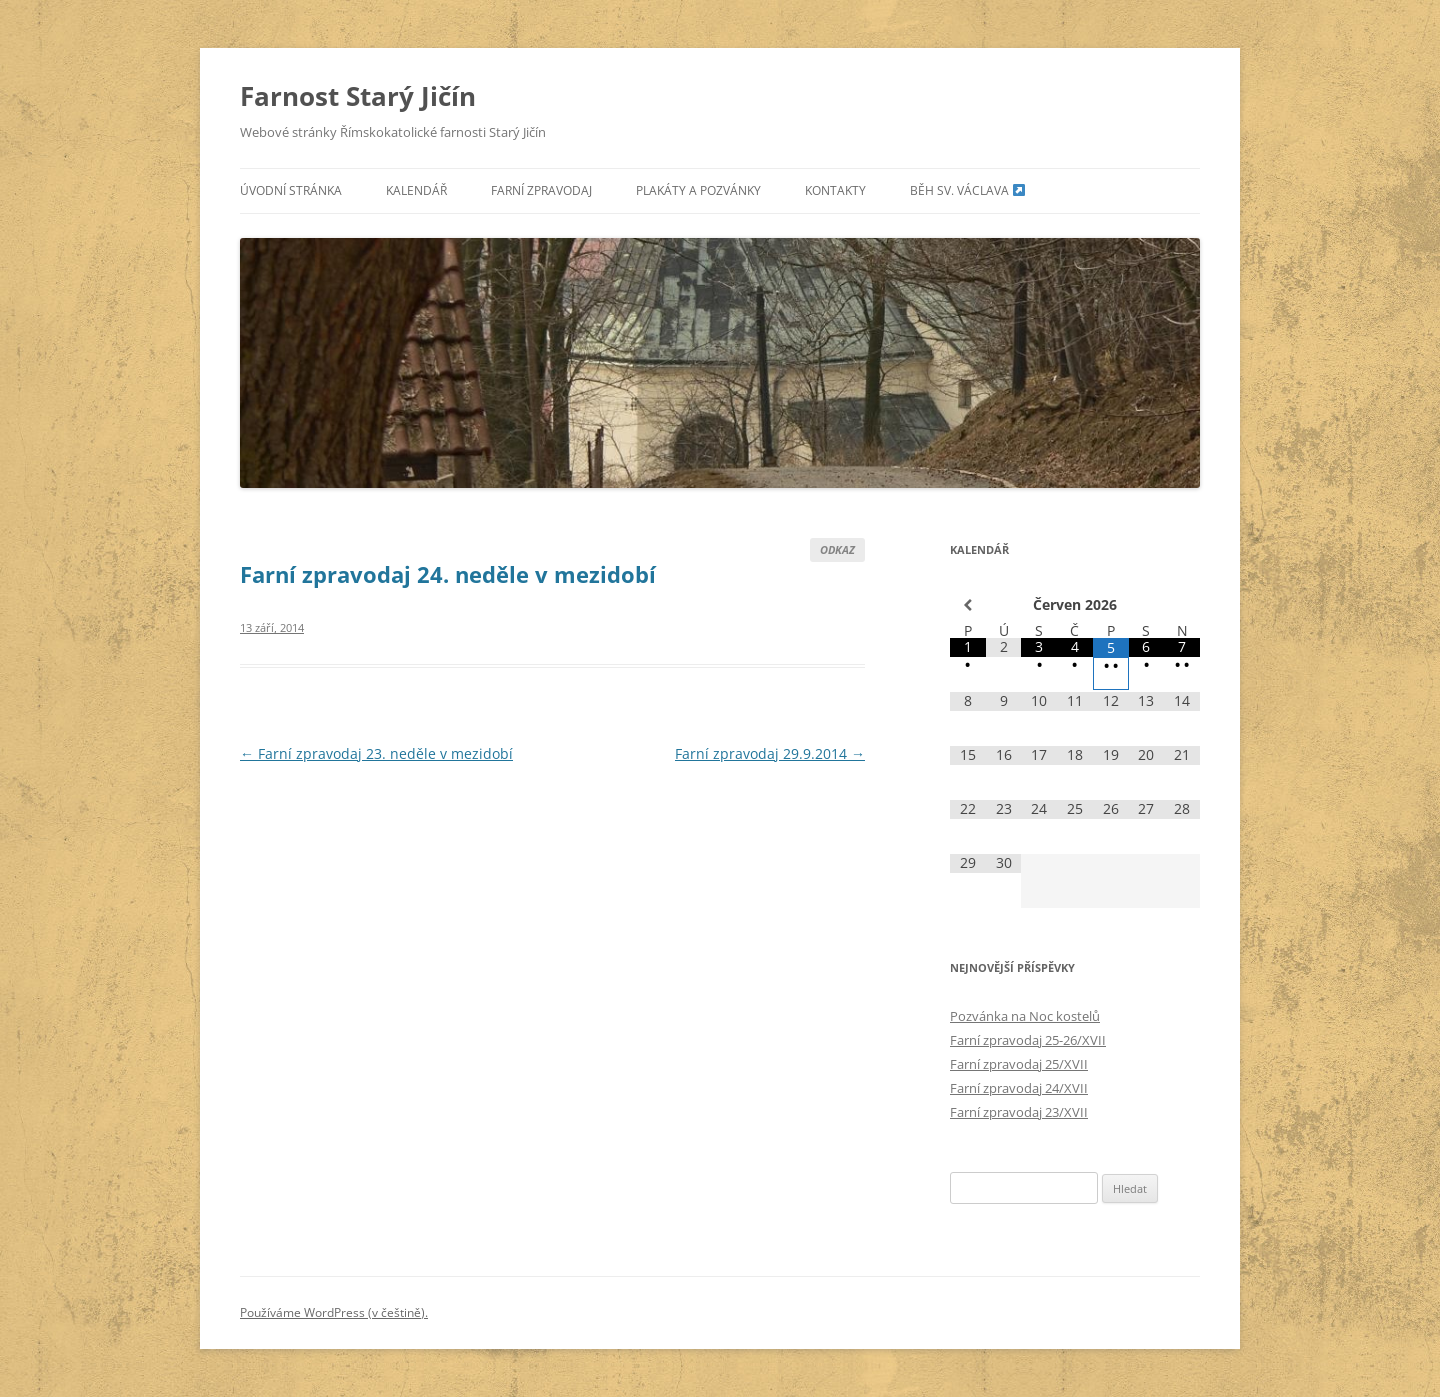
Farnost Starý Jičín (358, 96)
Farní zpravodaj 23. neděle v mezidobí (376, 753)
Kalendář (416, 190)
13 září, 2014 (272, 627)
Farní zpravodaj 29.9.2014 (770, 753)
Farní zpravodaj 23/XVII (1019, 1112)
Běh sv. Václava (967, 190)
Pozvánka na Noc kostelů (1025, 1016)
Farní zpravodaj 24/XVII (1019, 1088)
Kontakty (835, 190)
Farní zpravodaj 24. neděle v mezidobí (448, 574)
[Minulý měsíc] (968, 605)
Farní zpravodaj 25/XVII (1019, 1064)
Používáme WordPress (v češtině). (334, 1312)
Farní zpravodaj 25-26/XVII (1028, 1040)
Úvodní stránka (291, 190)
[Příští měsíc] (1182, 605)
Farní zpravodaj (541, 190)
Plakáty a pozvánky (698, 190)
